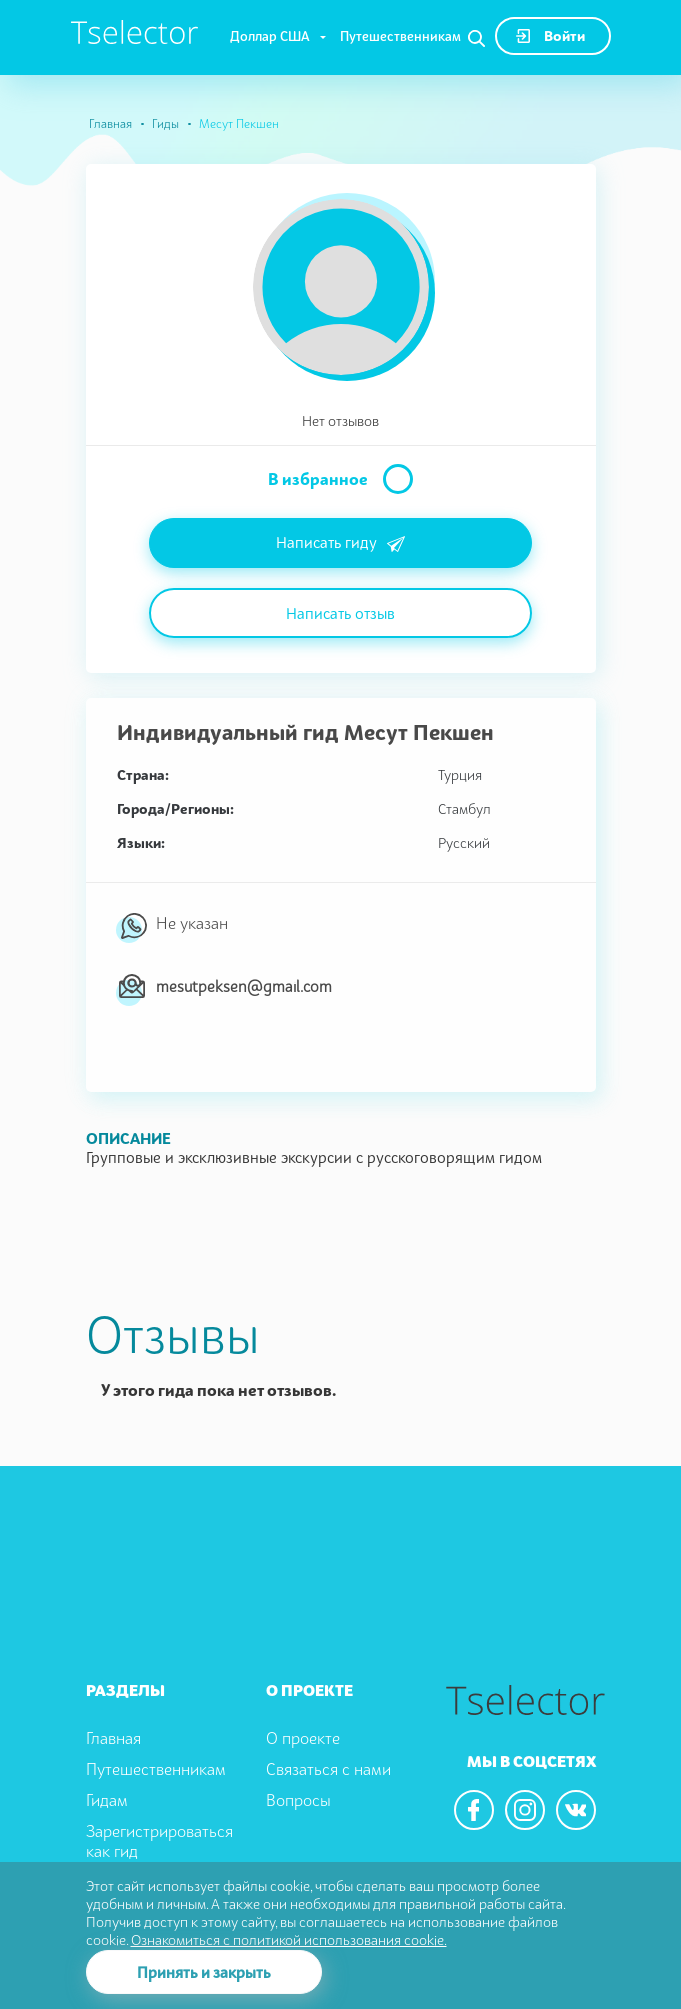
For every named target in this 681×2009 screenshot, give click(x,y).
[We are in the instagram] (525, 1810)
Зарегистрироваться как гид (159, 1841)
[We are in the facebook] (474, 1810)
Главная (110, 123)
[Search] (476, 39)
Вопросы (298, 1800)
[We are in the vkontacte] (576, 1810)
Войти (550, 35)
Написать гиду (340, 544)
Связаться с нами (328, 1769)
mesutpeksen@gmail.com (244, 986)
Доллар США (270, 36)
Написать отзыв (340, 613)
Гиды (165, 123)
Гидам (107, 1800)
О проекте (303, 1738)
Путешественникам (400, 36)
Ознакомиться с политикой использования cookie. (289, 1939)
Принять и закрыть (204, 1972)
